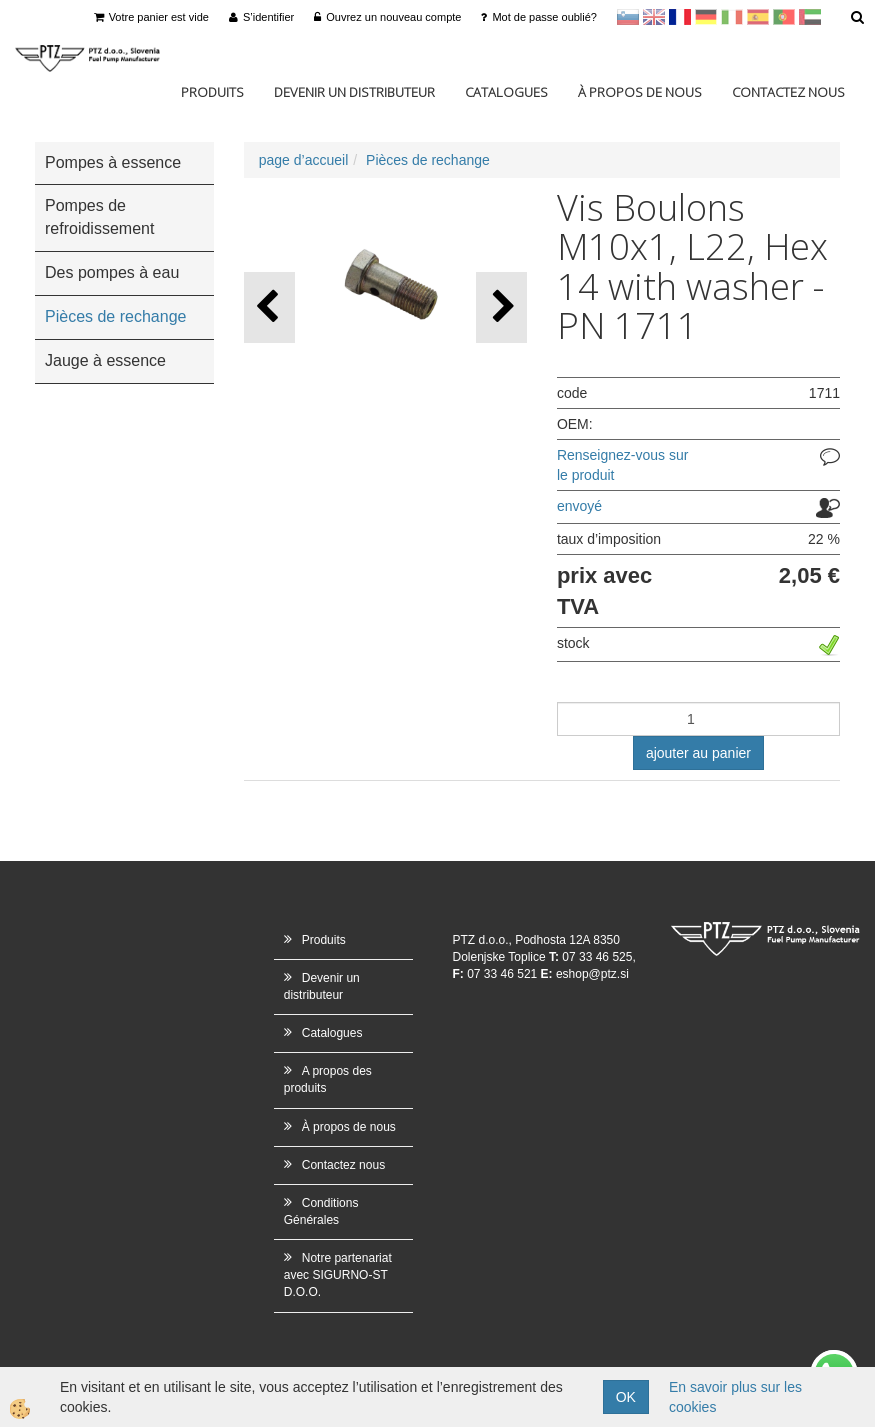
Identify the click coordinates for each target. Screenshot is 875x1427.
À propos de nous (640, 92)
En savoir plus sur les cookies (735, 1397)
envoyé (579, 506)
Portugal (784, 17)
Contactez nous (788, 92)
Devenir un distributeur (354, 92)
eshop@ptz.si (592, 974)
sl (628, 17)
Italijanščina (732, 17)
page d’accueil (304, 160)
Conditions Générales (321, 1211)
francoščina (680, 17)
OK (626, 1397)
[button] (501, 307)
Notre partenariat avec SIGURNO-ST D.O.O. (338, 1275)
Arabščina (810, 17)
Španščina (758, 17)
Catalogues (506, 92)
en (654, 17)
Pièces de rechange (428, 160)
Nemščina (706, 17)
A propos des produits (328, 1079)
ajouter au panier (698, 753)
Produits (212, 92)
